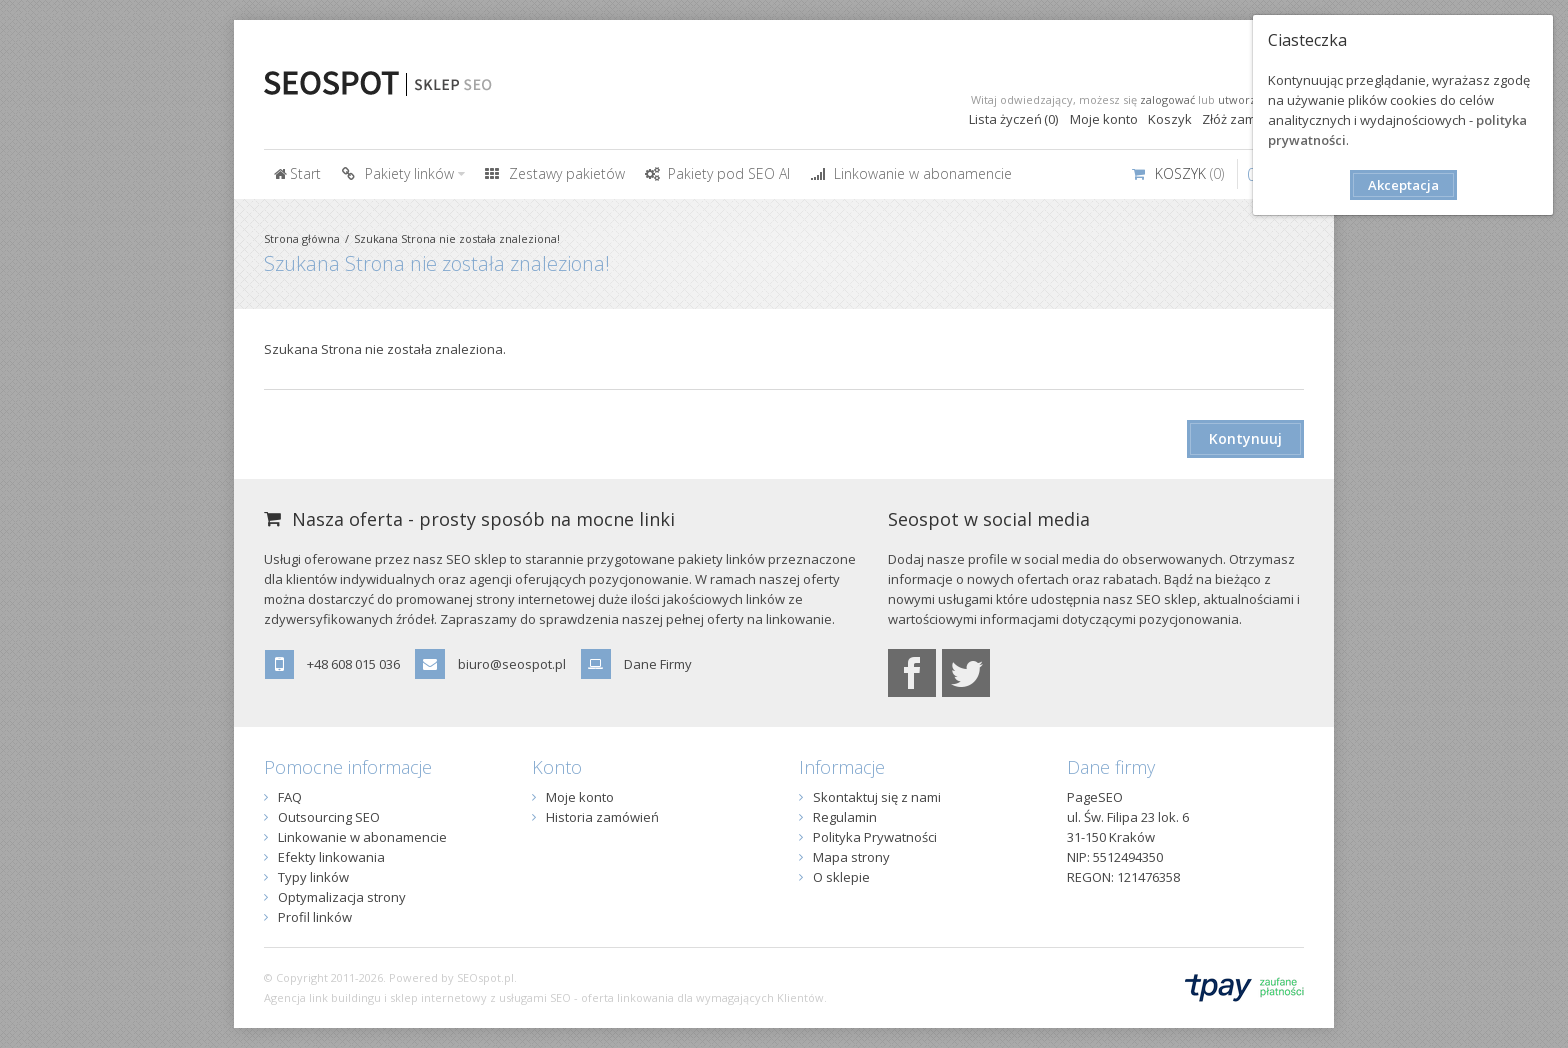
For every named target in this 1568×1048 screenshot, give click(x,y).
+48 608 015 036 (353, 664)
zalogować (1167, 99)
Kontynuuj (1245, 438)
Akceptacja (1403, 185)
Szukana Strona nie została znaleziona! (457, 238)
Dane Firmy (658, 664)
